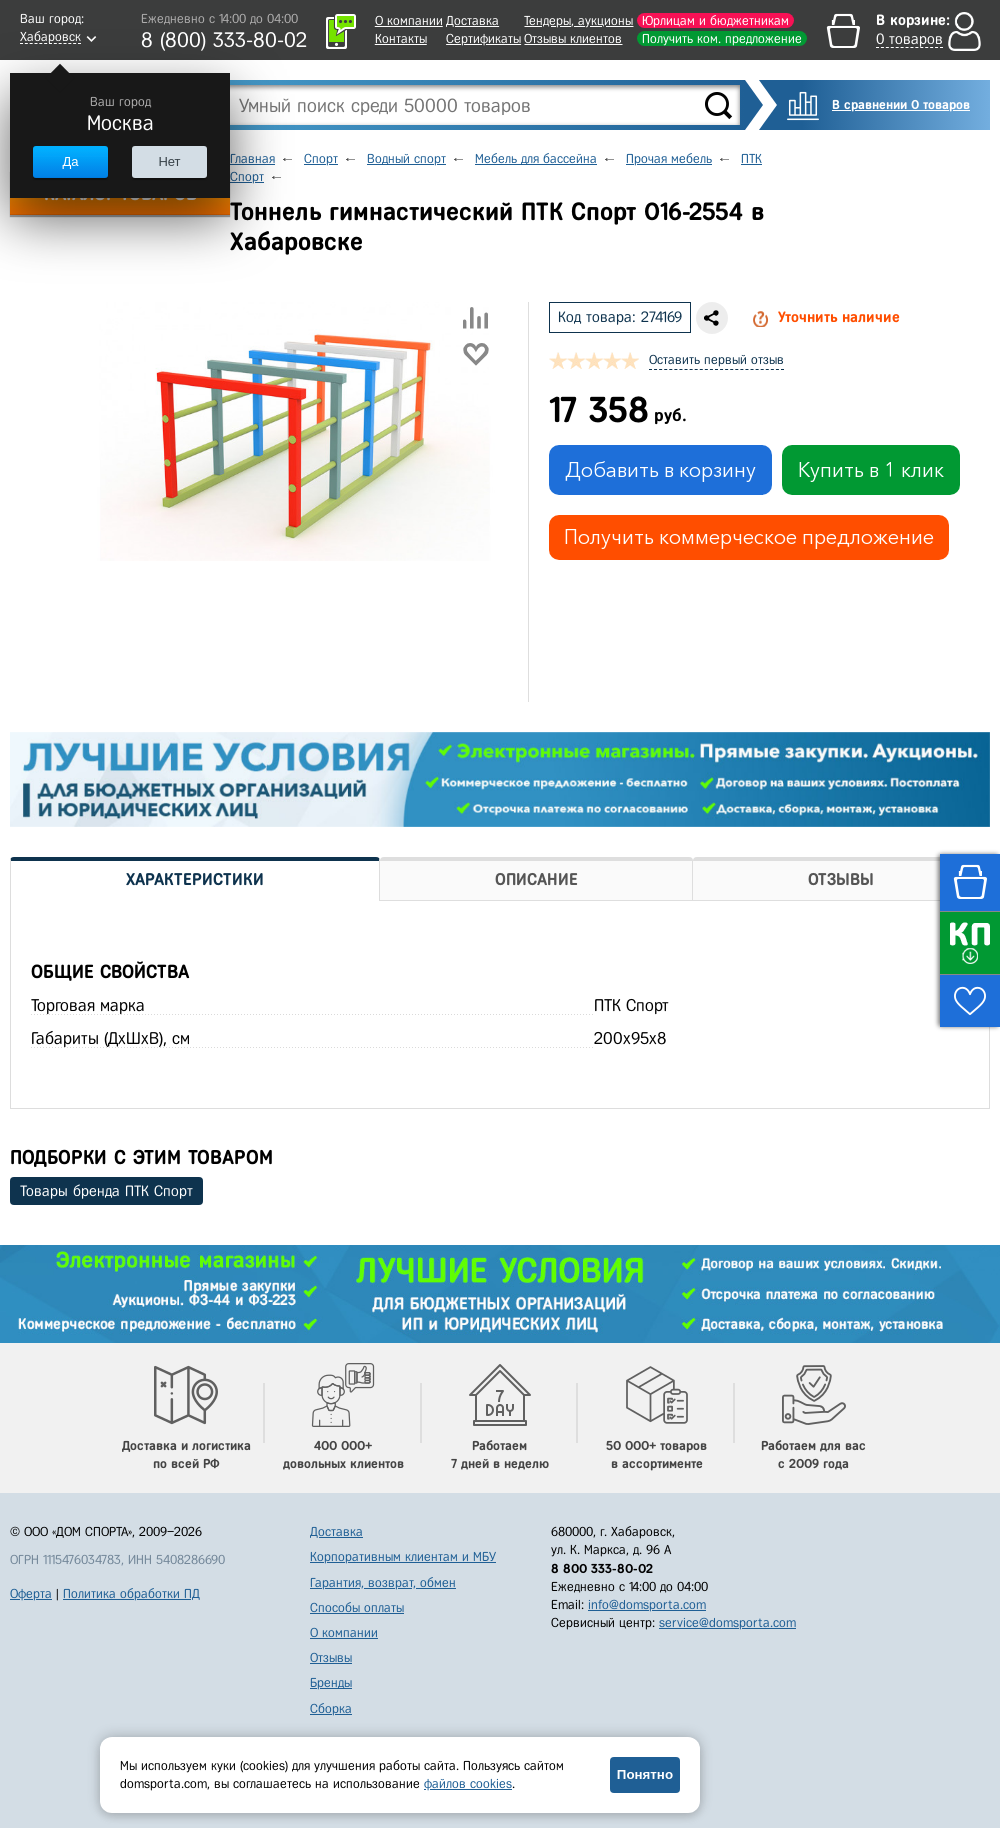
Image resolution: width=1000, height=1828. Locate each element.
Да (70, 161)
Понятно (645, 1774)
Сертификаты (483, 38)
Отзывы (331, 1657)
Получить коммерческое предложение (749, 537)
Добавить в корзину (660, 470)
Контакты (401, 38)
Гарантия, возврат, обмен (383, 1582)
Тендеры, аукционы (578, 20)
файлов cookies (468, 1783)
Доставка (472, 20)
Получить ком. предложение (722, 38)
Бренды (331, 1682)
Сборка (331, 1708)
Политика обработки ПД (131, 1593)
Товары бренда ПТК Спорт (106, 1191)
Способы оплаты (357, 1607)
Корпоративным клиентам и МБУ (403, 1556)
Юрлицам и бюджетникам (715, 20)
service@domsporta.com (727, 1622)
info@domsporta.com (647, 1604)
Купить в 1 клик (871, 470)
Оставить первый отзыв (716, 359)
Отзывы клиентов (573, 38)
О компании (409, 20)
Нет (169, 161)
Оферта (31, 1593)
